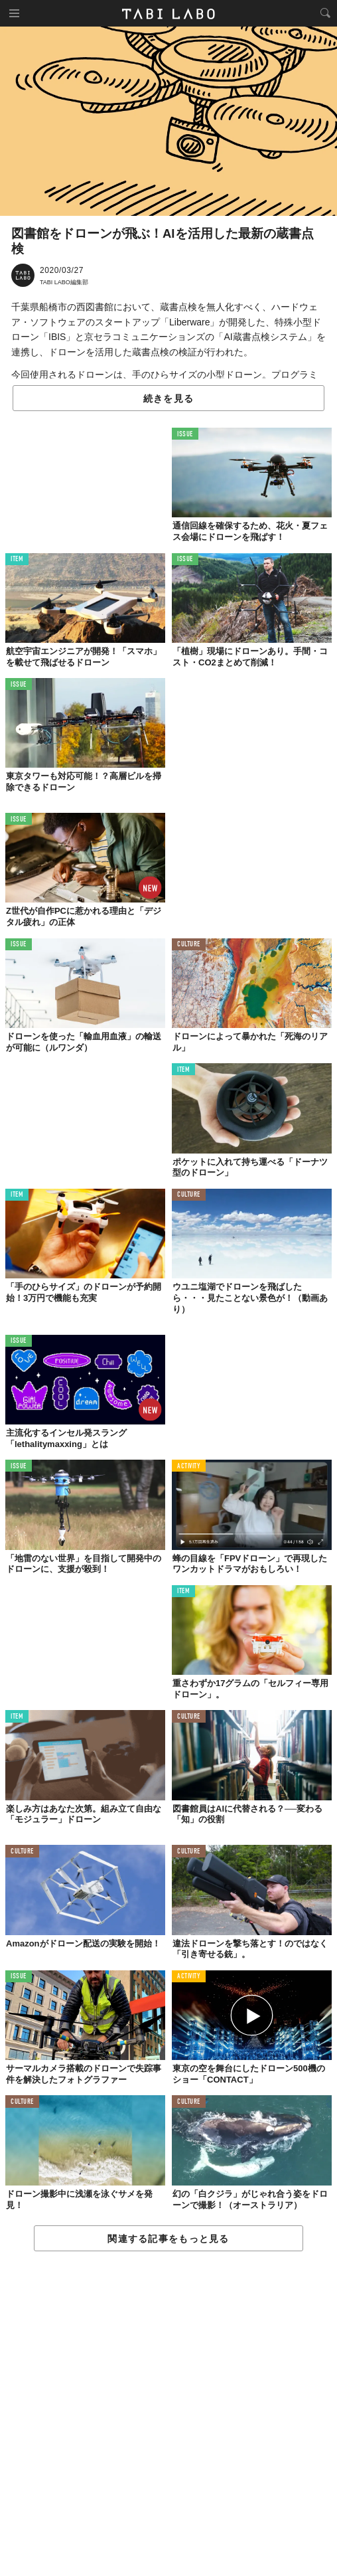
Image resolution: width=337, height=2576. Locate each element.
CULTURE (188, 944)
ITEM (17, 559)
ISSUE (185, 434)
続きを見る (168, 398)
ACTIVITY (188, 1466)
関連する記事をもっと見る (168, 2238)
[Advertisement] (168, 2414)
